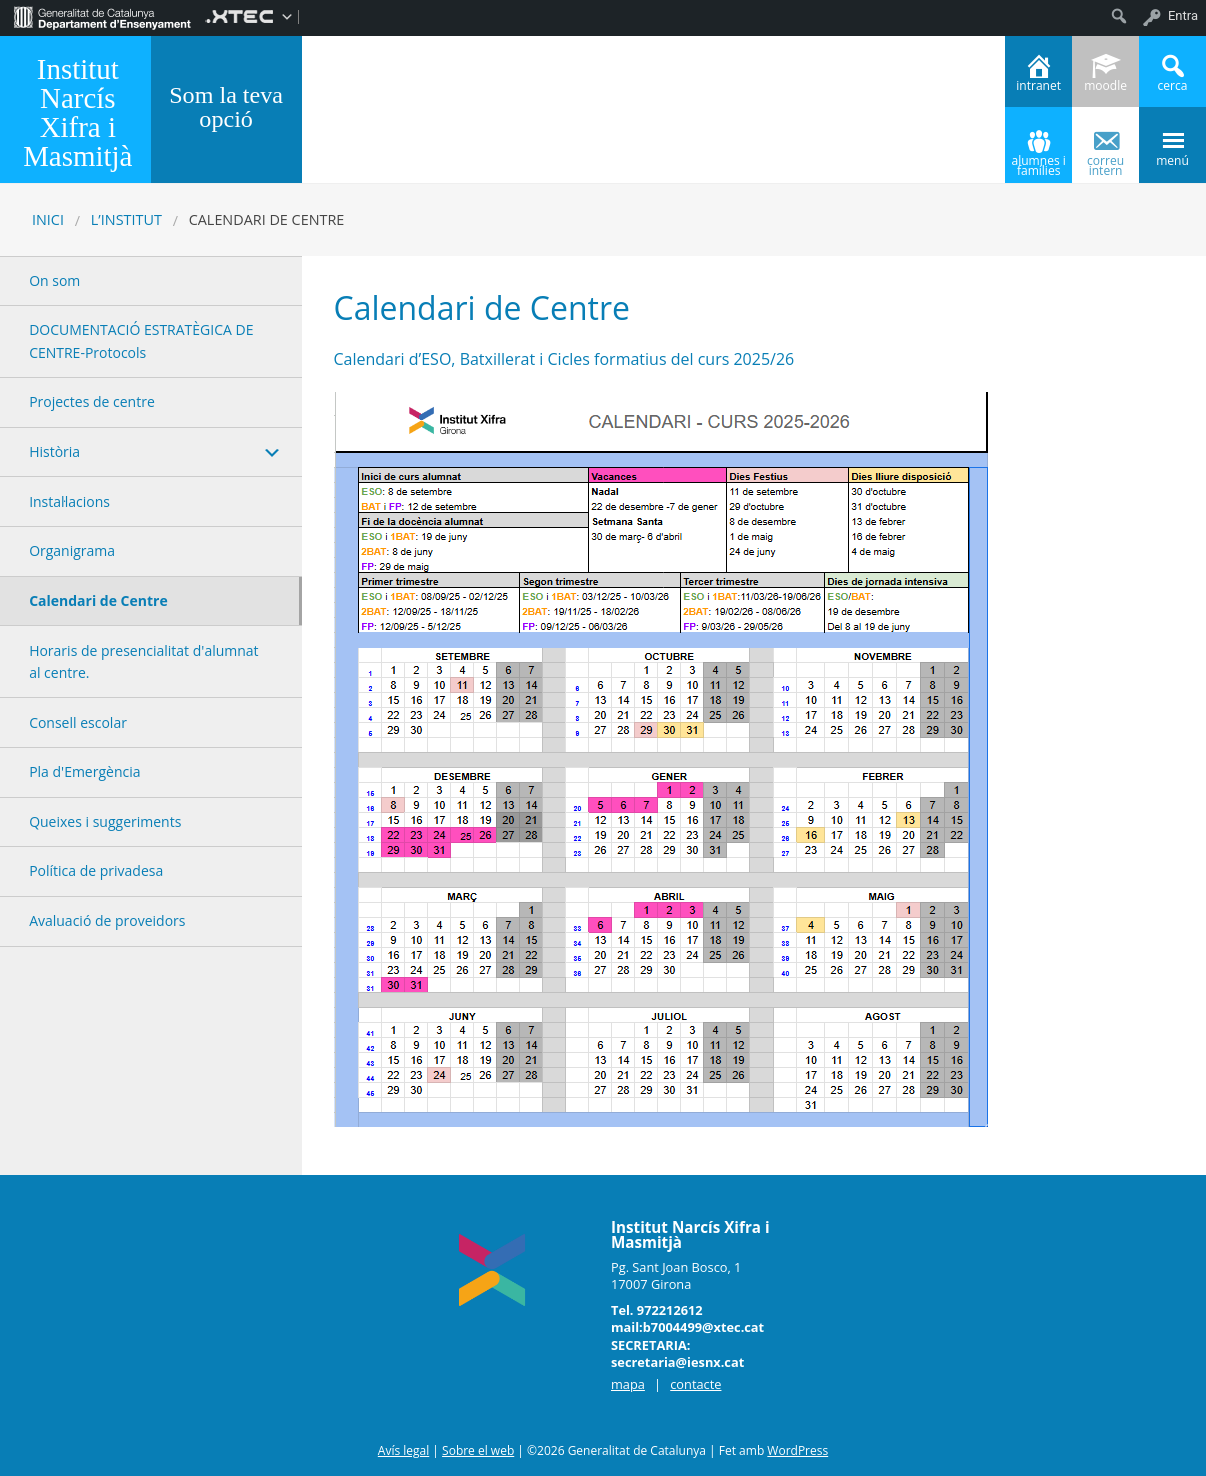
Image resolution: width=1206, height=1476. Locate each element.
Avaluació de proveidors (107, 920)
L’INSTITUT (126, 219)
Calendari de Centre (98, 600)
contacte (695, 1384)
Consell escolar (78, 722)
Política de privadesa (96, 870)
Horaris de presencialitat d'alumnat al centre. (143, 661)
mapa (628, 1384)
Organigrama (72, 550)
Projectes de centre (92, 401)
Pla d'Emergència (84, 771)
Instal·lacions (69, 501)
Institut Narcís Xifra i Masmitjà (77, 112)
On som (54, 280)
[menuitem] (102, 16)
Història (54, 451)
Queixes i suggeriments (105, 821)
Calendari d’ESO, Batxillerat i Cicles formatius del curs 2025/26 (564, 359)
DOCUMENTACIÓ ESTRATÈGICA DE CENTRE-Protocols (141, 340)
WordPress (797, 1450)
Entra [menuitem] (1183, 15)
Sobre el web (478, 1450)
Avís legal (403, 1450)
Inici (48, 219)
